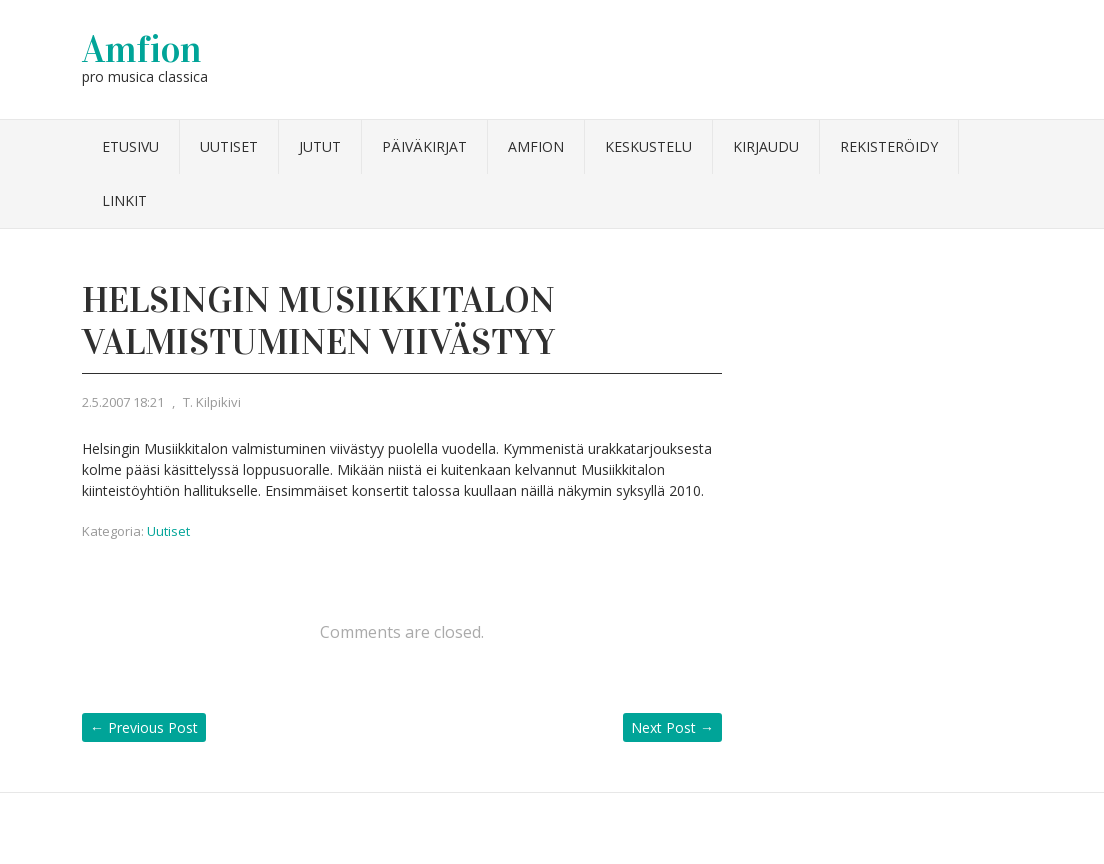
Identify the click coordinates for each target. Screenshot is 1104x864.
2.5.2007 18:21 (123, 402)
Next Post (672, 727)
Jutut (320, 146)
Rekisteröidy (889, 146)
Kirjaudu (766, 146)
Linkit (124, 200)
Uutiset (229, 146)
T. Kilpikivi (212, 402)
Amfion (142, 49)
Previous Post (144, 727)
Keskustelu (648, 146)
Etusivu (130, 146)
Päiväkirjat (424, 146)
